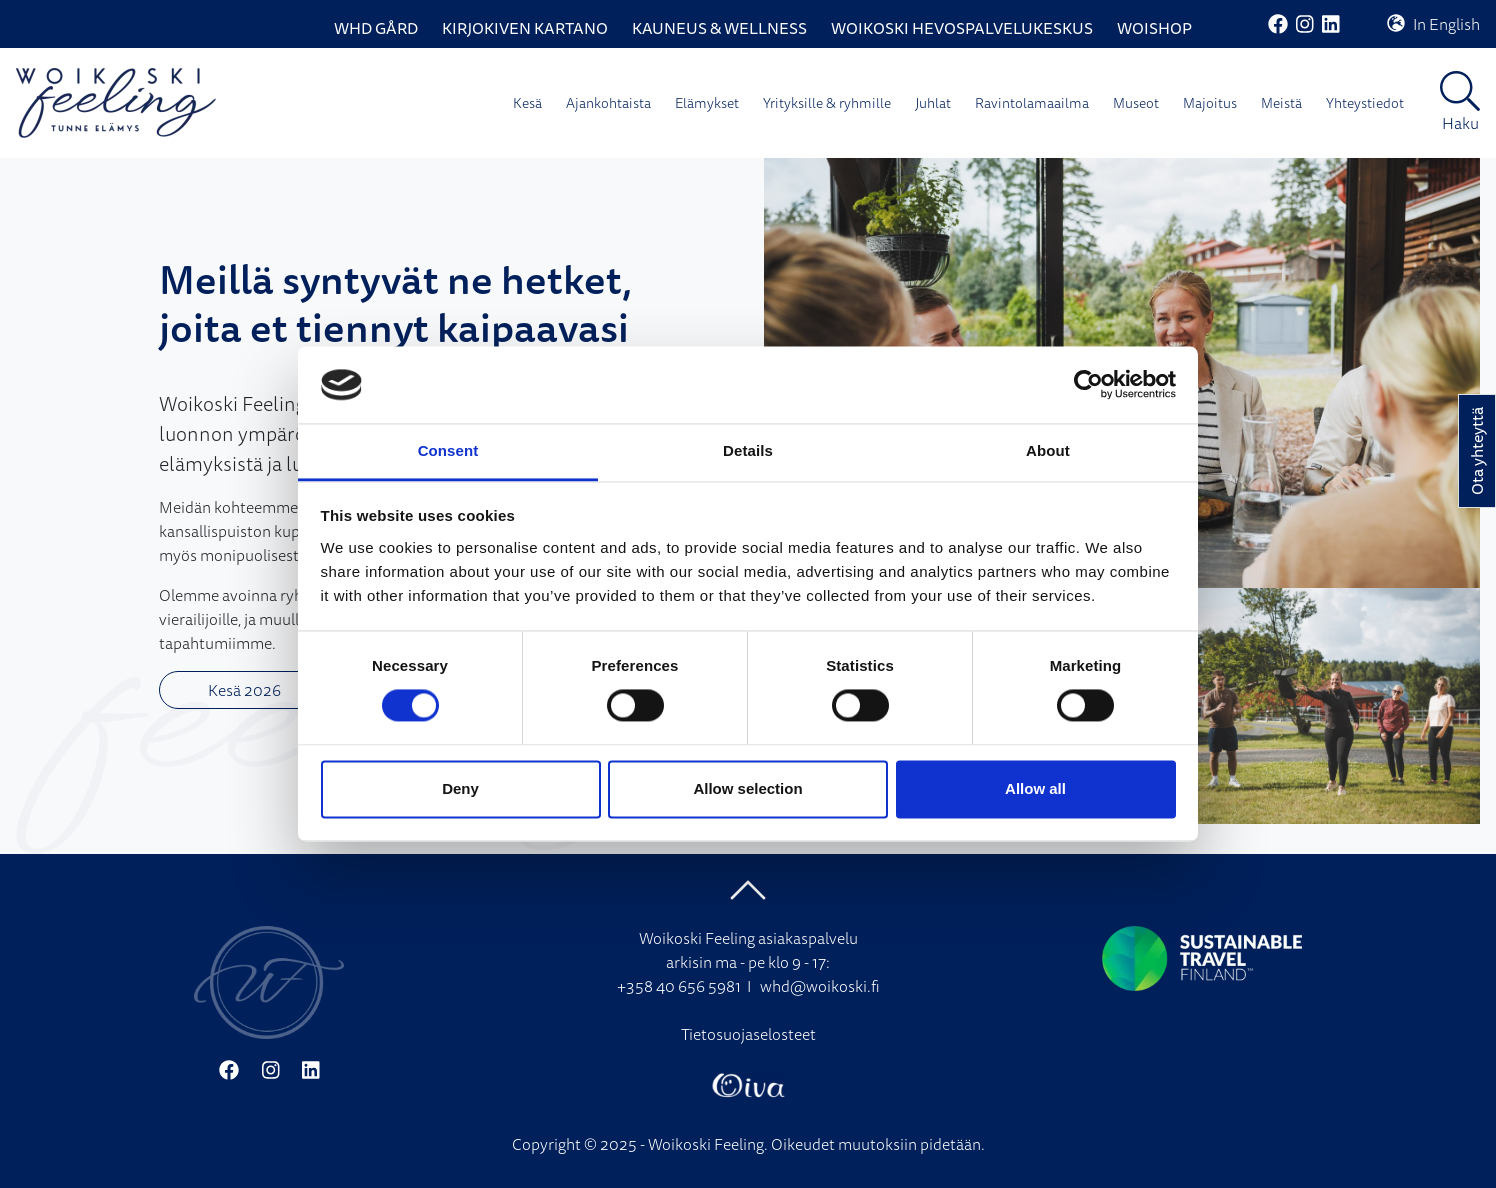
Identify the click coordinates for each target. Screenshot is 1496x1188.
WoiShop (1154, 28)
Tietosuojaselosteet (748, 1034)
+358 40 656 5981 (679, 986)
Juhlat (933, 103)
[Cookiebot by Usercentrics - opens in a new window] (1088, 385)
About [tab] (1048, 450)
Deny (460, 788)
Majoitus (1210, 103)
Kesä (527, 103)
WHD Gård (376, 28)
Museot (1136, 103)
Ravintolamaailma (1032, 103)
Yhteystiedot (1365, 103)
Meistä (1281, 103)
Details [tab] (748, 450)
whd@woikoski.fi (820, 986)
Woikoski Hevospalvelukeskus (962, 28)
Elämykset (707, 103)
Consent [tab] (448, 450)
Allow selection (747, 788)
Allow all (1035, 788)
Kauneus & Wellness (719, 28)
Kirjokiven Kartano (525, 28)
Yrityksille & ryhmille (827, 103)
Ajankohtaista (608, 103)
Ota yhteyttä (1477, 451)
